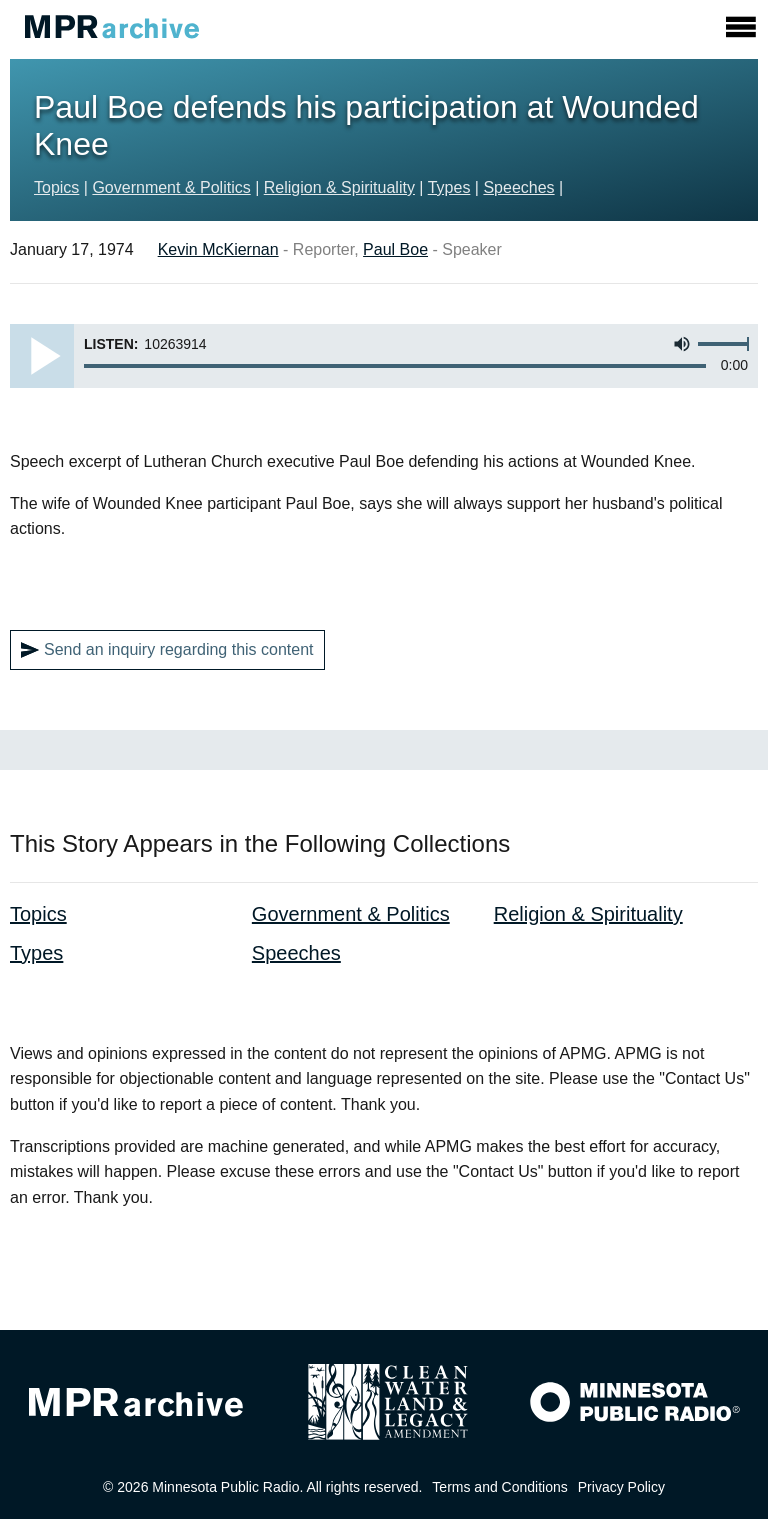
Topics (56, 187)
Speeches (518, 187)
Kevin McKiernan (218, 249)
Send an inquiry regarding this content (167, 650)
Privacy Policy (621, 1487)
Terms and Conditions (499, 1487)
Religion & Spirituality (339, 187)
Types (449, 187)
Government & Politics (171, 187)
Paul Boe (395, 249)
